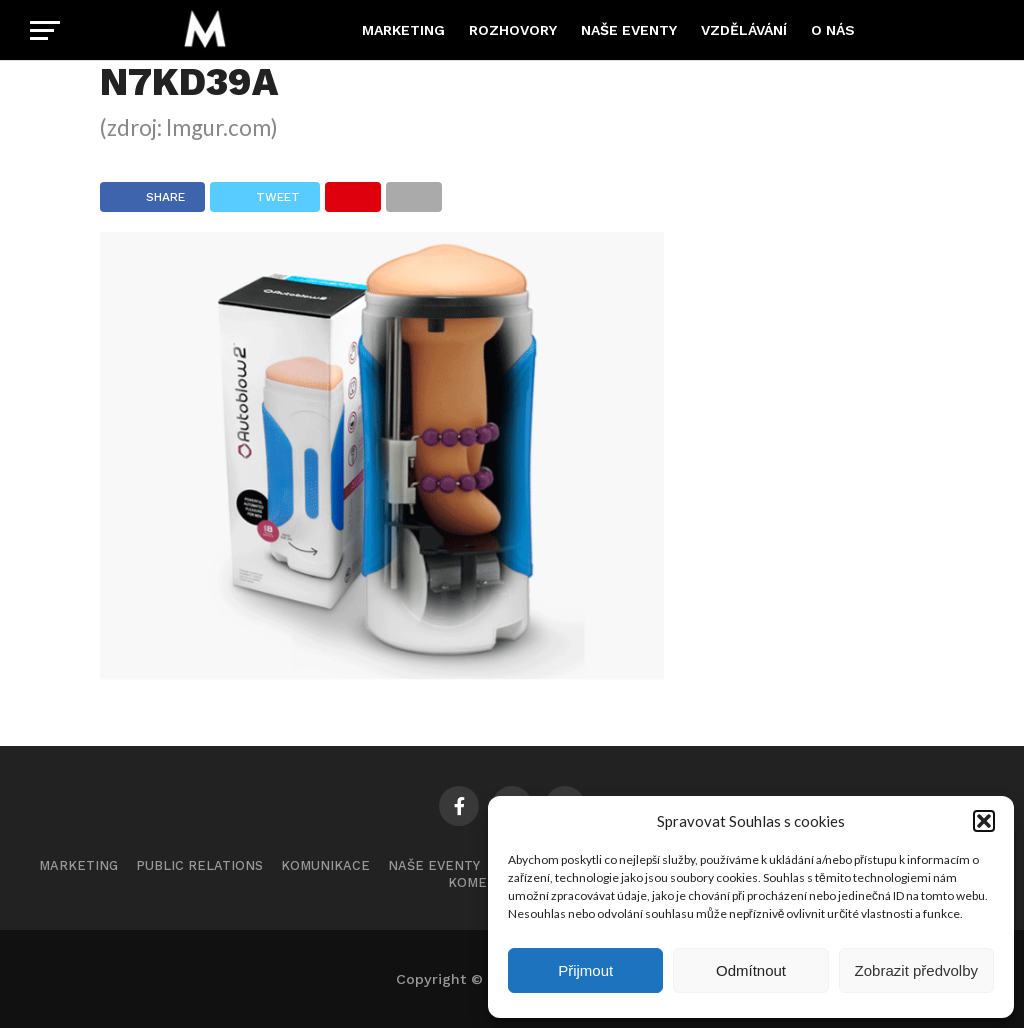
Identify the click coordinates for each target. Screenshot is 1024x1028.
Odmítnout (751, 970)
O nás (833, 30)
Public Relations (199, 865)
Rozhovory (513, 30)
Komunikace (325, 865)
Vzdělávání (744, 30)
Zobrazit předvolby (916, 970)
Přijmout (585, 970)
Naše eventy (629, 30)
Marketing (403, 30)
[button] (984, 821)
